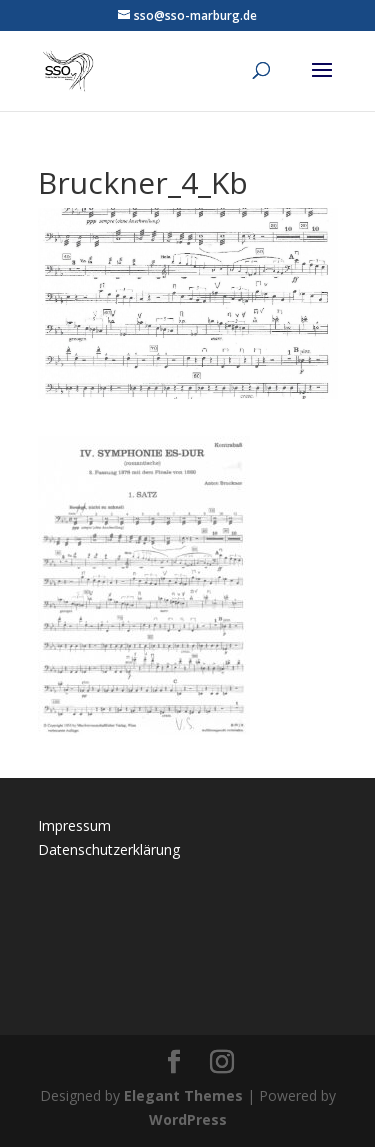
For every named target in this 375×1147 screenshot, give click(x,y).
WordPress (188, 1119)
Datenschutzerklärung (109, 849)
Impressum (74, 825)
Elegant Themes (183, 1095)
